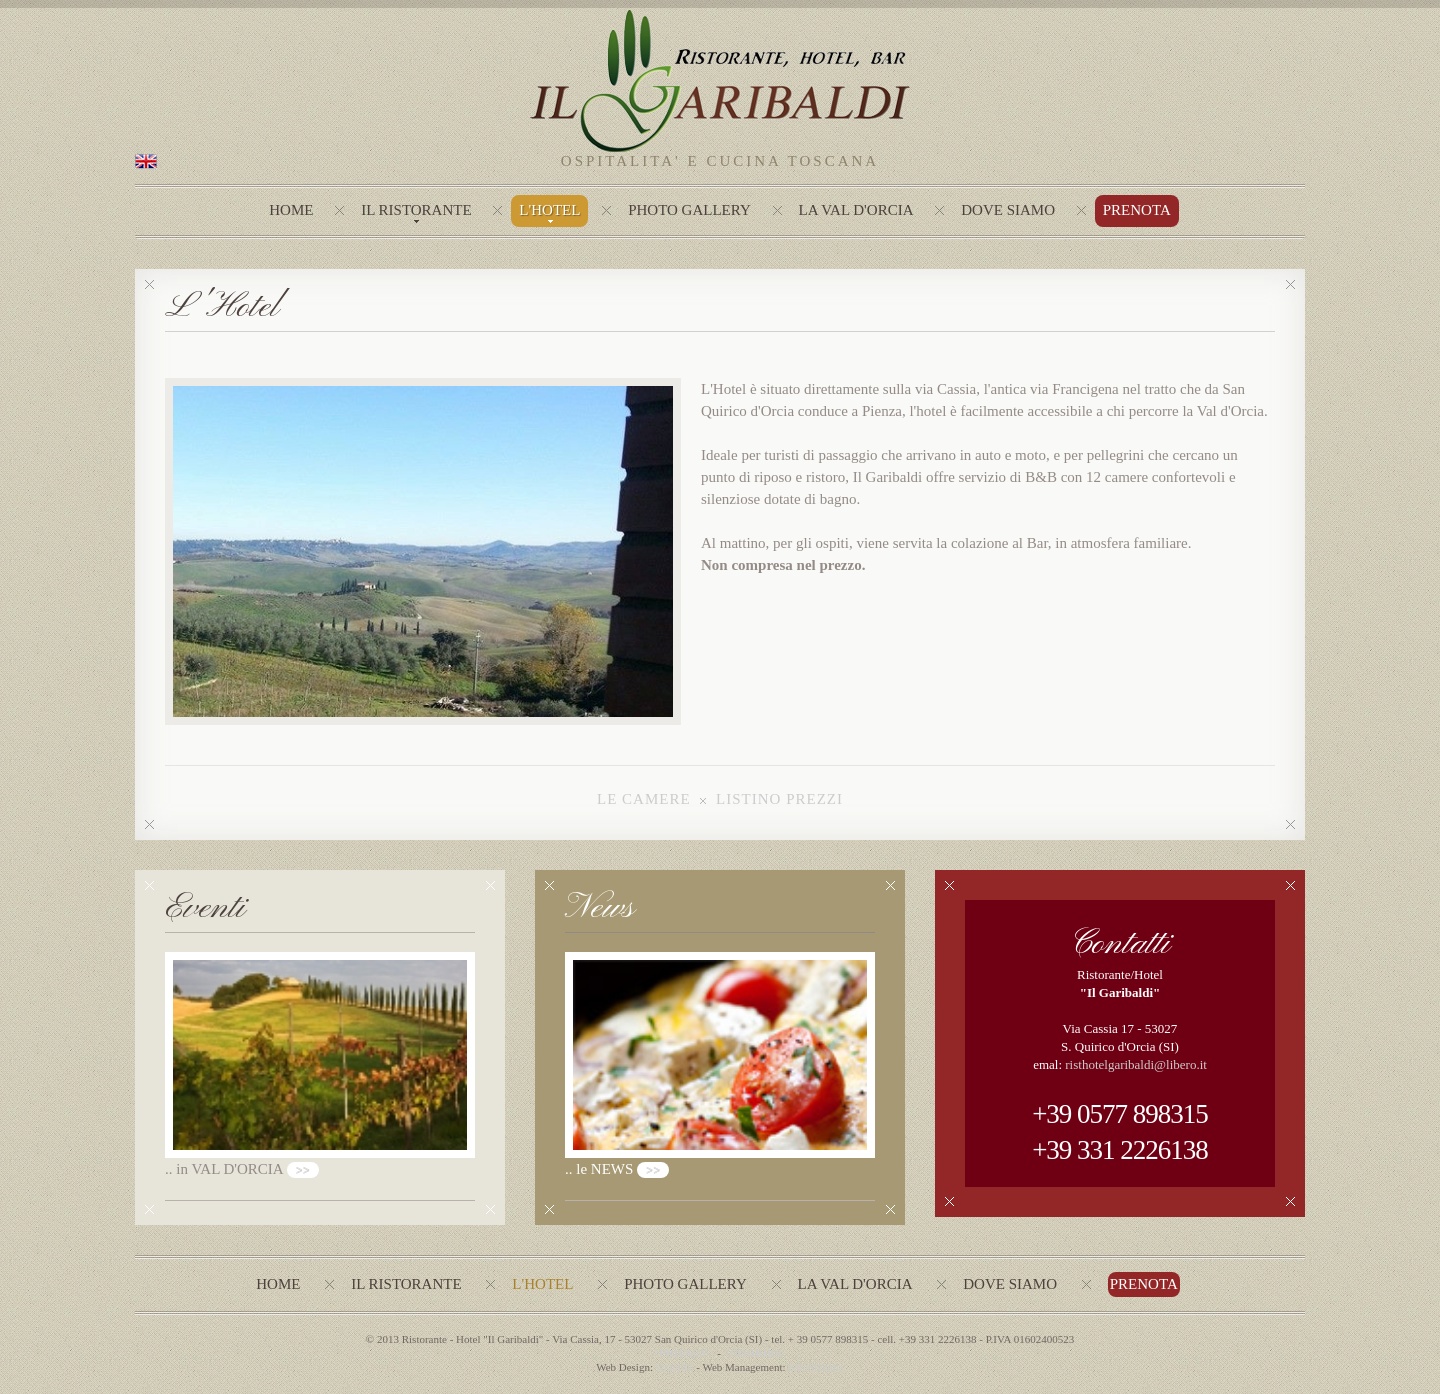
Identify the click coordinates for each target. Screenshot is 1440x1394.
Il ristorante (406, 1284)
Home (291, 210)
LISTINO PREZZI (779, 799)
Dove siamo (1010, 1284)
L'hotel (549, 210)
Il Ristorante (416, 210)
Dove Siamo (1008, 210)
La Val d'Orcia (856, 210)
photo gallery (689, 210)
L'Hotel (542, 1284)
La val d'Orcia (855, 1284)
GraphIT (675, 1367)
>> (303, 1170)
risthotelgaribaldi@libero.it (1136, 1064)
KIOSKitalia (816, 1367)
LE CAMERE (644, 799)
